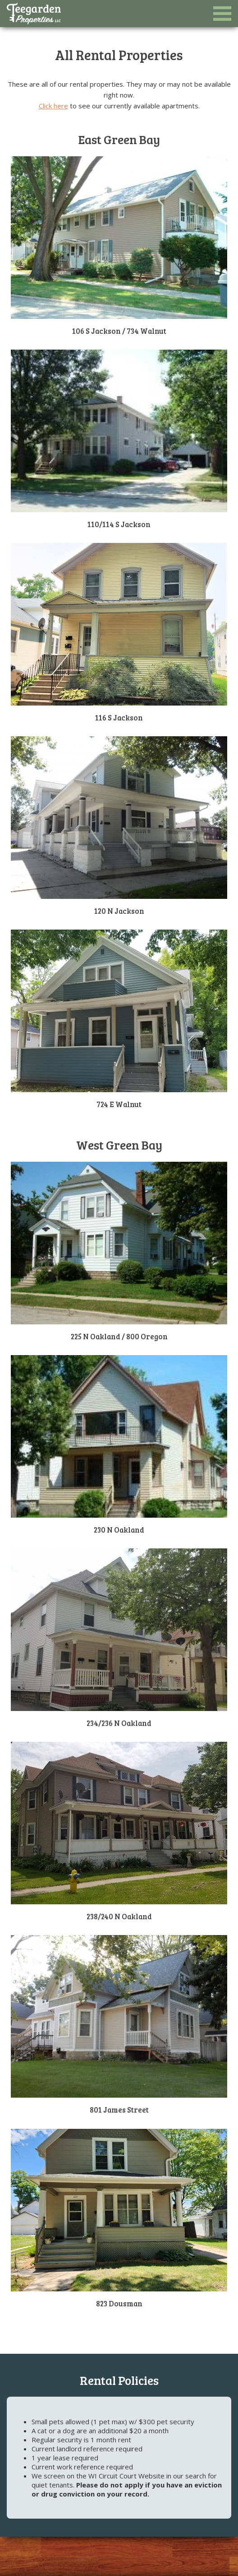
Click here (53, 105)
